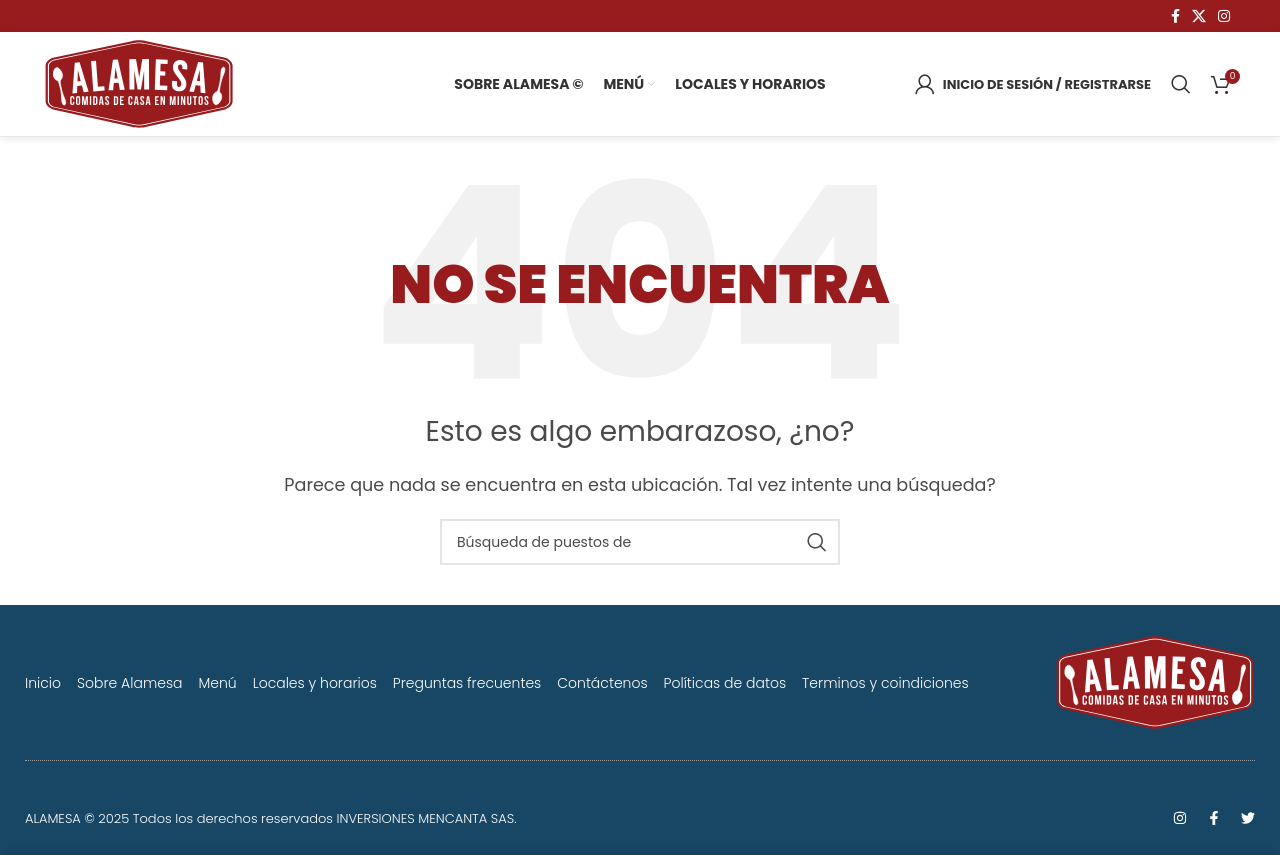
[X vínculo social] (1199, 16)
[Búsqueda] (1181, 84)
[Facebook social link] (1175, 16)
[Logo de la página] (139, 82)
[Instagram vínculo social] (1224, 16)
